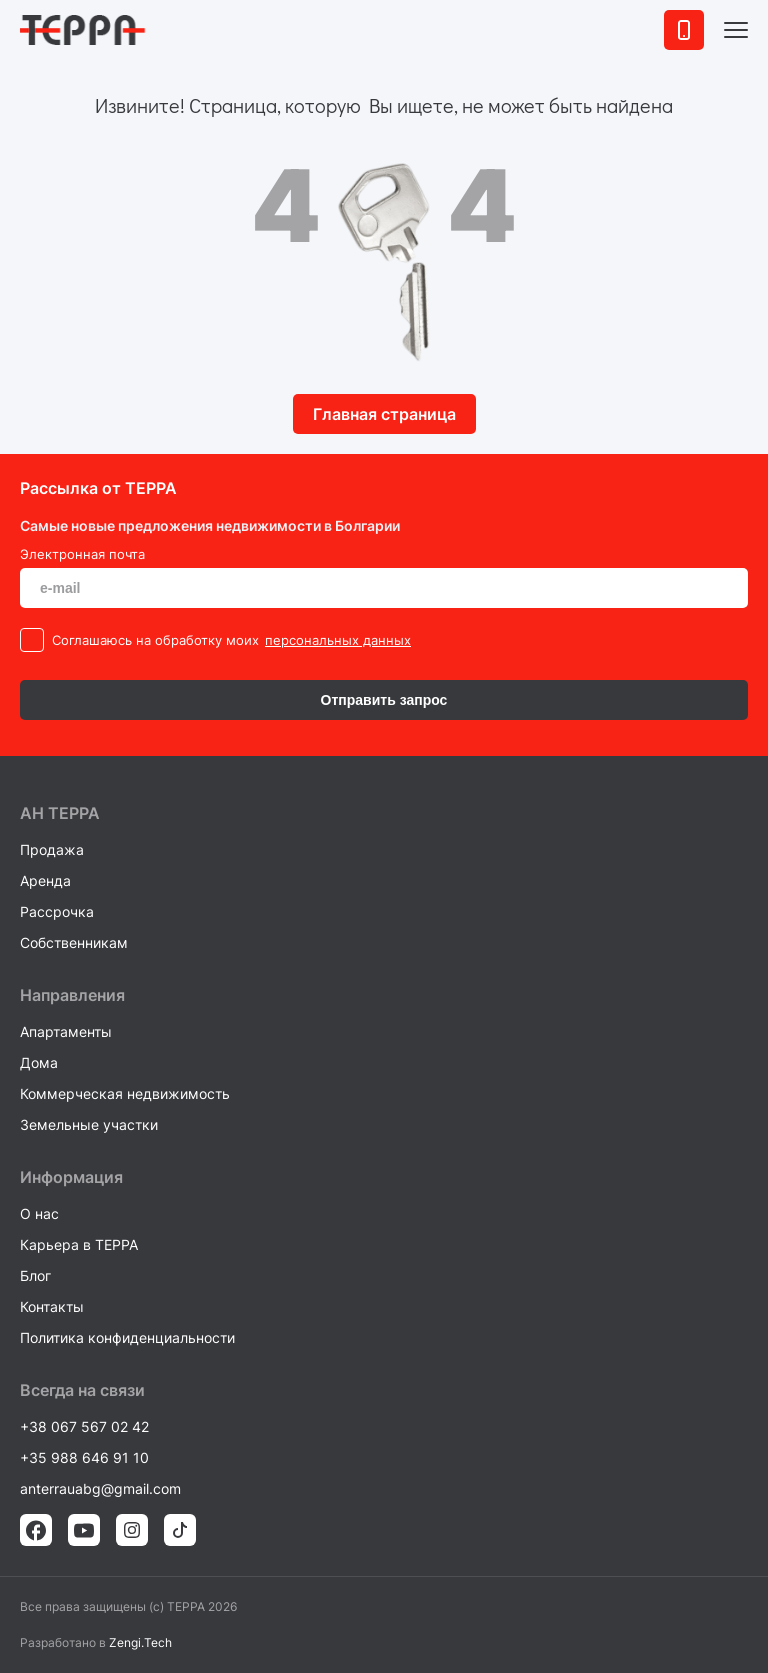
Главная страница (384, 414)
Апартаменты (66, 1031)
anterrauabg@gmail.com (100, 1488)
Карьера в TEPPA (79, 1244)
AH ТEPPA (60, 813)
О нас (39, 1213)
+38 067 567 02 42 (84, 1426)
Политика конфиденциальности (127, 1337)
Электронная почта (82, 554)
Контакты (52, 1306)
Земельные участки (89, 1124)
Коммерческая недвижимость (125, 1093)
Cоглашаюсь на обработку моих (155, 640)
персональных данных (338, 640)
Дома (39, 1062)
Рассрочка (57, 911)
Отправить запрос (384, 700)
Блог (35, 1275)
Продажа (52, 849)
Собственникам (74, 942)
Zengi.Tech (140, 1642)
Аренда (45, 880)
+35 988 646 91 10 (84, 1457)
